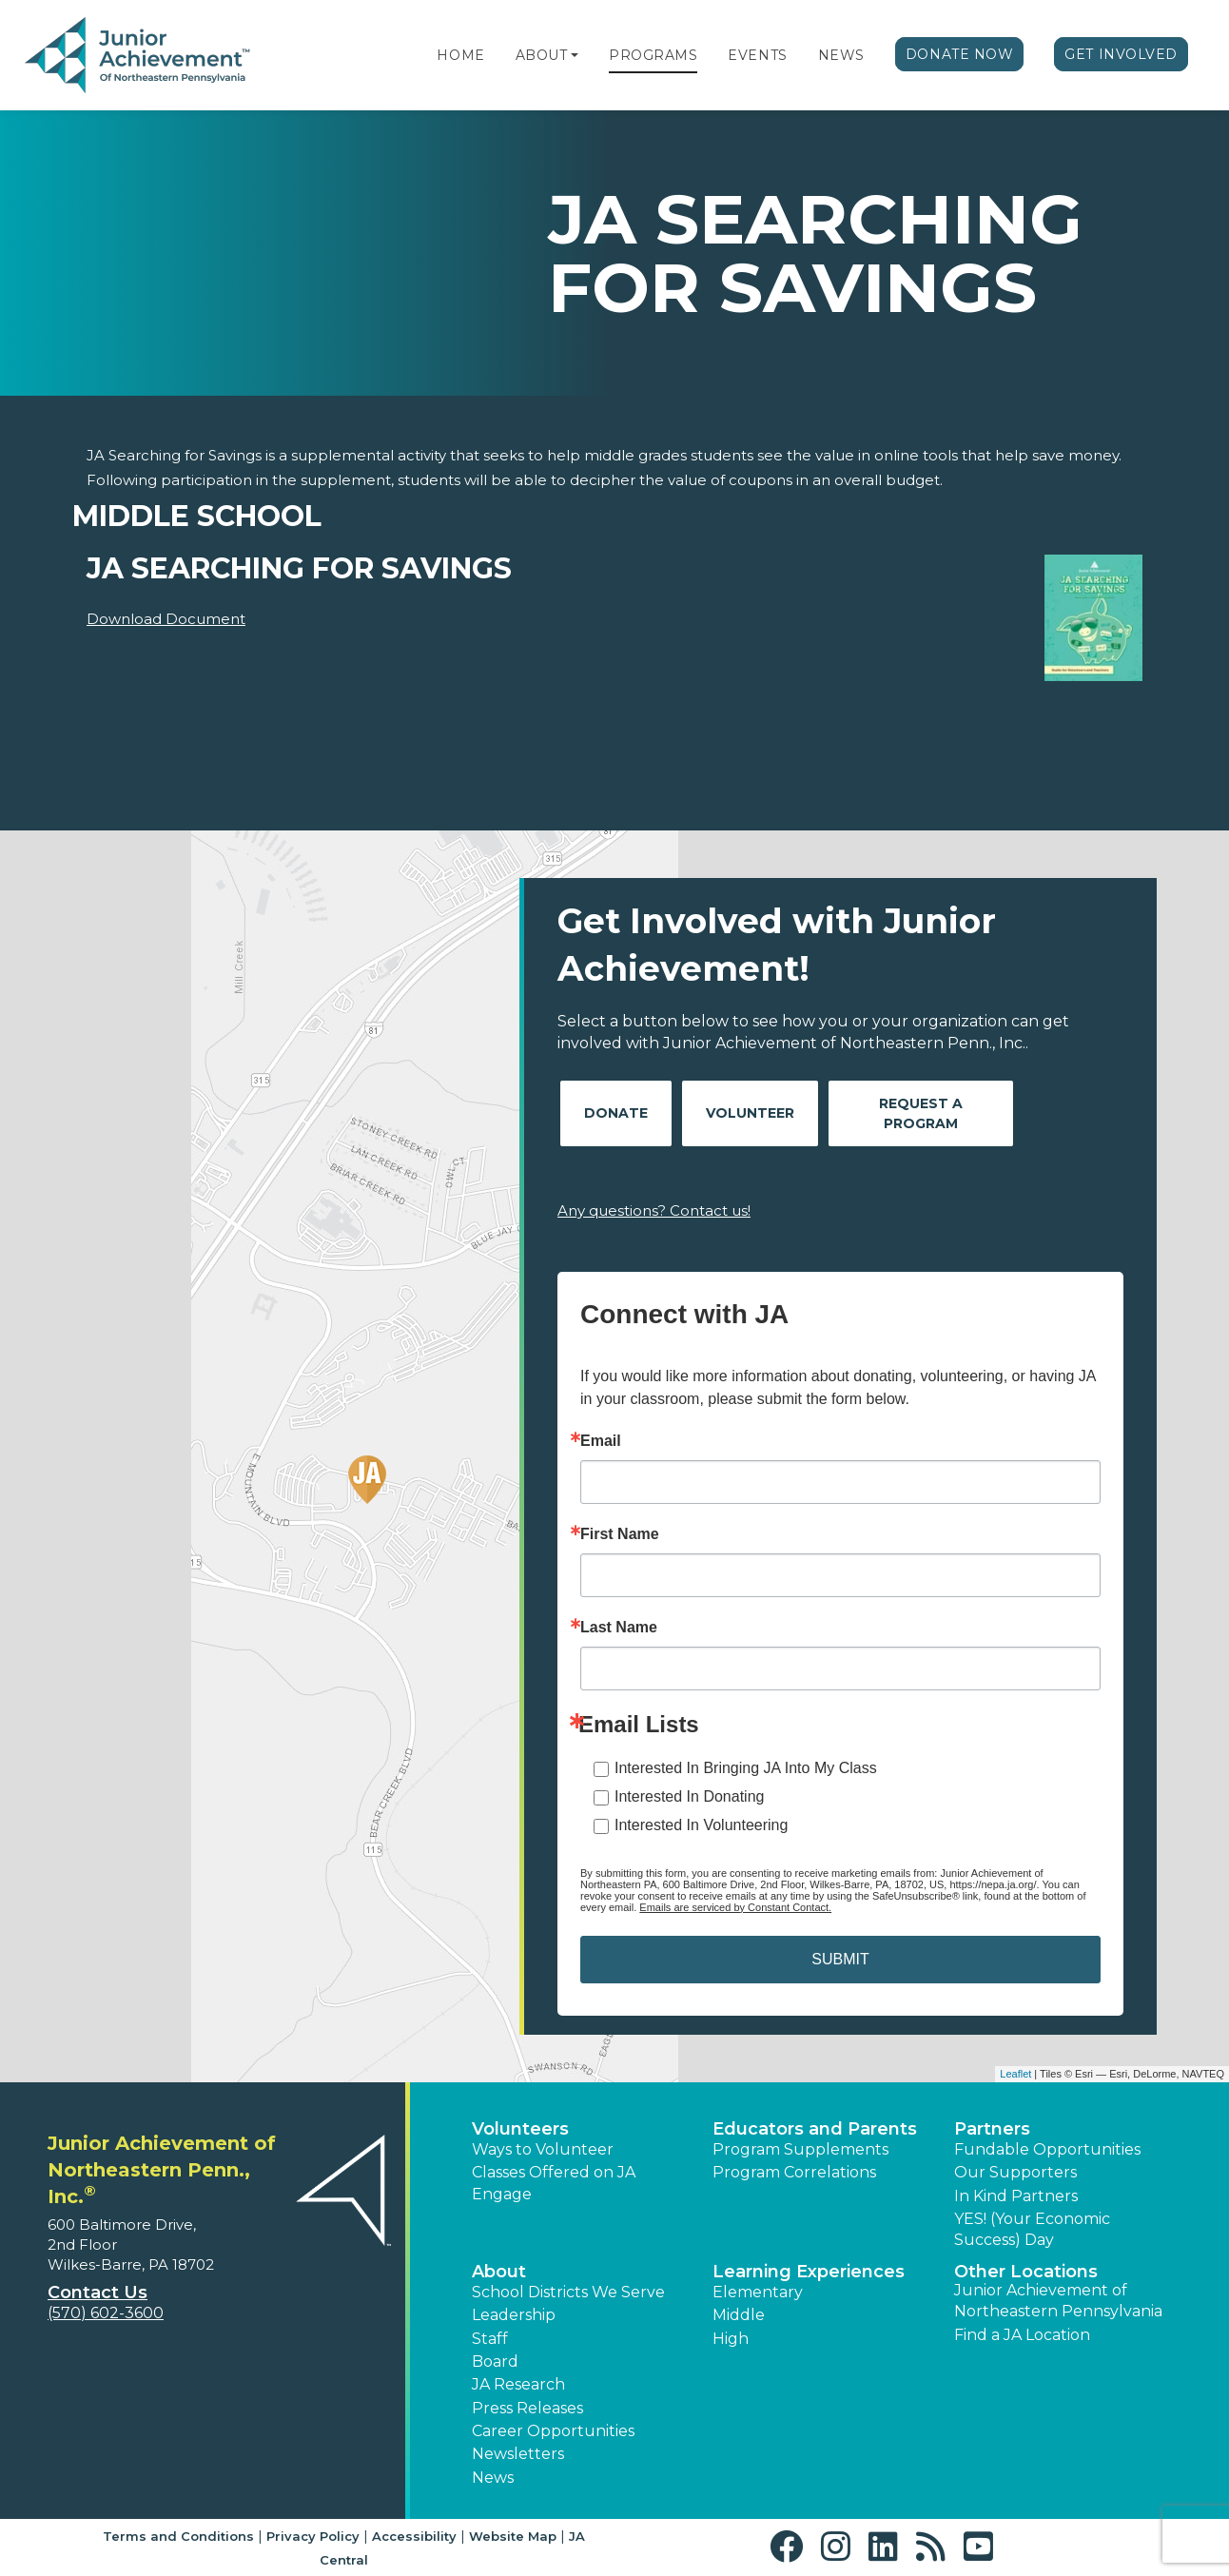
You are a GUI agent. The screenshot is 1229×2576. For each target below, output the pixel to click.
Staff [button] (490, 2339)
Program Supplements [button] (800, 2149)
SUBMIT (839, 1959)
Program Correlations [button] (794, 2172)
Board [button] (495, 2361)
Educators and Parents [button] (814, 2128)
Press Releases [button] (527, 2408)
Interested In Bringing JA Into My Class (745, 1768)
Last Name (618, 1627)
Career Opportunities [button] (553, 2431)
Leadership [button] (514, 2315)
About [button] (499, 2271)
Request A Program (921, 1113)
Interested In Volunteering (701, 1825)
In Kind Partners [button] (1016, 2196)
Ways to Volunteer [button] (543, 2149)
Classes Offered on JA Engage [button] (553, 2182)
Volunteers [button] (520, 2128)
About (542, 55)
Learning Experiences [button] (808, 2271)
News (841, 55)
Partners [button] (992, 2128)
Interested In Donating (689, 1796)
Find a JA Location (1022, 2335)
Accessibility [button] (414, 2536)
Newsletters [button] (518, 2454)
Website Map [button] (512, 2536)
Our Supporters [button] (1015, 2172)
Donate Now (960, 54)
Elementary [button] (757, 2292)
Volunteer (750, 1113)
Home (460, 55)
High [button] (730, 2339)
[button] (574, 55)
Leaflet (1015, 2073)
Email (600, 1441)
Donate (616, 1113)
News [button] (493, 2478)
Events (757, 55)
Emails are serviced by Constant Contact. (735, 1907)
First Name (619, 1534)
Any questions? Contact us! (654, 1210)
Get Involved (1121, 54)
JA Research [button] (518, 2384)
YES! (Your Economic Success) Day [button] (1032, 2229)
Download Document (166, 619)
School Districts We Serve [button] (568, 2292)
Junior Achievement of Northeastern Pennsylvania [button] (1058, 2300)
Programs (653, 55)
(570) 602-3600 (106, 2313)
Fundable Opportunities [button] (1047, 2149)
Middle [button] (738, 2315)
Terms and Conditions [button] (178, 2536)
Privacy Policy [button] (313, 2536)
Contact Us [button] (97, 2292)
